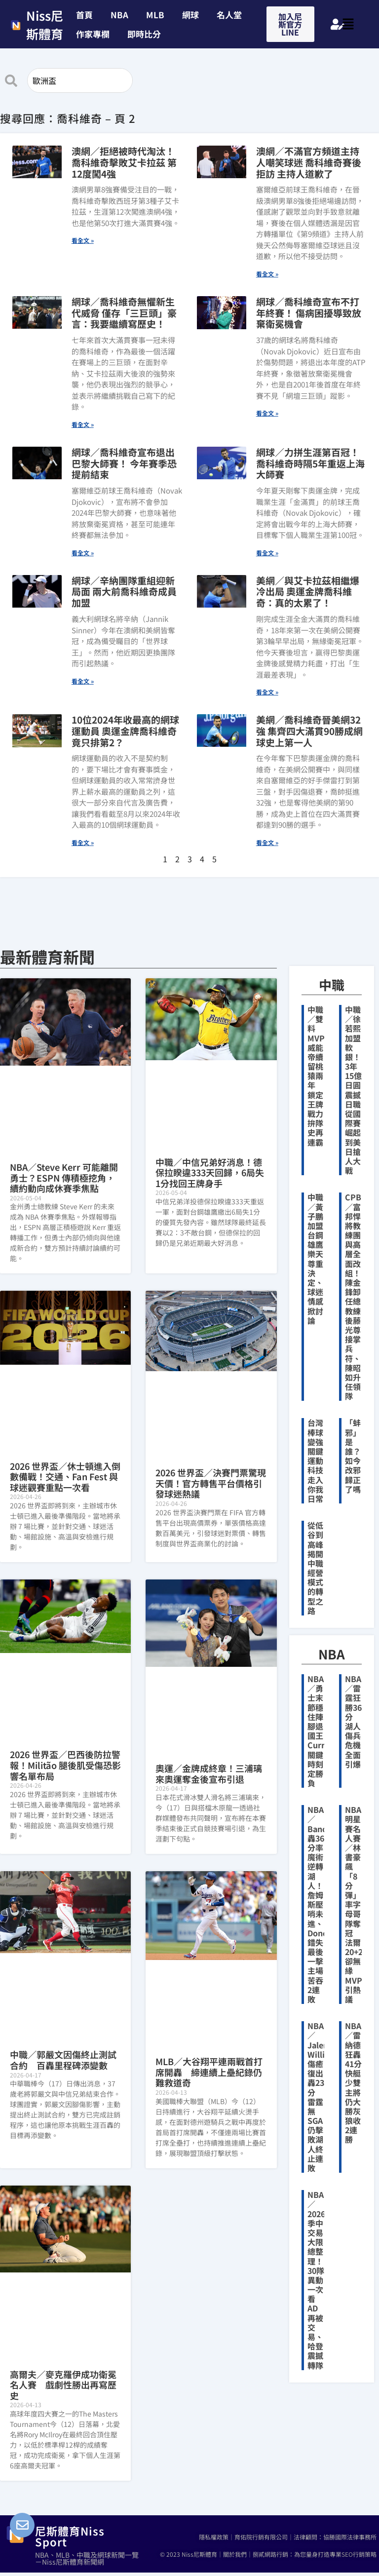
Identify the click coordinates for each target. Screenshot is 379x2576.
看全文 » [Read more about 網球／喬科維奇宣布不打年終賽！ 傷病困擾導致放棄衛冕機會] (267, 413)
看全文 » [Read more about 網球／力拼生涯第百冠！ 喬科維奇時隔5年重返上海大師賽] (267, 552)
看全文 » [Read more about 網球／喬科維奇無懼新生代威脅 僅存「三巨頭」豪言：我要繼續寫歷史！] (83, 424)
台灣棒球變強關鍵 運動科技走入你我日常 (315, 1460)
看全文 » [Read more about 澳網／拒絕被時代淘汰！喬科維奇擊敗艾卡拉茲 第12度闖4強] (83, 240)
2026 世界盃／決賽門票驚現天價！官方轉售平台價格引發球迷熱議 (210, 1483)
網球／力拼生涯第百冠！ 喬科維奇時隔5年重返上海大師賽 (310, 463)
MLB (155, 14)
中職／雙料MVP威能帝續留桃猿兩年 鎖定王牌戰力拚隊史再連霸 (316, 1075)
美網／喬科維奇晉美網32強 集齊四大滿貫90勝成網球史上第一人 (309, 731)
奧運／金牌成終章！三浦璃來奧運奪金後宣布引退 (208, 1773)
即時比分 (144, 34)
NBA (119, 14)
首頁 (84, 14)
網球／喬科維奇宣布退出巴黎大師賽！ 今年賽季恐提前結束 (124, 463)
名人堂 (229, 14)
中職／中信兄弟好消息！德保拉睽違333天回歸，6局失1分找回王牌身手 (209, 1172)
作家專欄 (93, 34)
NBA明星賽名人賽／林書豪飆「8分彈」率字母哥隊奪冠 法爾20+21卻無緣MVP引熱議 (356, 1904)
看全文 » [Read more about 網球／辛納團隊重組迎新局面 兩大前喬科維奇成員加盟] (83, 681)
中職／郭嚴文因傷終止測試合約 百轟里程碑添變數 (63, 2060)
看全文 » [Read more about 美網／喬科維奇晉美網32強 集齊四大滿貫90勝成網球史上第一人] (267, 842)
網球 (190, 14)
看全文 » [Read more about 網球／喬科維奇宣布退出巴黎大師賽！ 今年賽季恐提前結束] (83, 552)
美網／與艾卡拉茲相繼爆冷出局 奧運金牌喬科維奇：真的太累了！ (307, 592)
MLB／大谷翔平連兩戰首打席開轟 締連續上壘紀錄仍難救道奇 (209, 2072)
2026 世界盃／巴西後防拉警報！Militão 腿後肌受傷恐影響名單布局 (65, 1765)
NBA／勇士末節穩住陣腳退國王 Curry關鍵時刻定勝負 (319, 1731)
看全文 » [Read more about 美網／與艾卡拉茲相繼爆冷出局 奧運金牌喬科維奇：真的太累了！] (267, 692)
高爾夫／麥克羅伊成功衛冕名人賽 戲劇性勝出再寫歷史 (63, 2385)
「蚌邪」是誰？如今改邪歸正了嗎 (353, 1456)
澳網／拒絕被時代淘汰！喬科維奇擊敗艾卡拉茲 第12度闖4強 (124, 162)
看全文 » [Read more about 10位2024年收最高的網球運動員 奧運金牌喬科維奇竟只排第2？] (83, 842)
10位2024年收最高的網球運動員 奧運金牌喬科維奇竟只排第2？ (125, 731)
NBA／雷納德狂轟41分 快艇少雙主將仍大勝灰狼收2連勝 (353, 2082)
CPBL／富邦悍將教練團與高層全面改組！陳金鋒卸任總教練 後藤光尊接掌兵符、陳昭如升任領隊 (357, 1296)
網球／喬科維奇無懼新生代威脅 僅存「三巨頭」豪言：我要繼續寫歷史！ (124, 313)
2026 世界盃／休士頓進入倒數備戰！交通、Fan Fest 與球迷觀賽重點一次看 (65, 1477)
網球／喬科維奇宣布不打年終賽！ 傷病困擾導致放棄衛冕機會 (308, 313)
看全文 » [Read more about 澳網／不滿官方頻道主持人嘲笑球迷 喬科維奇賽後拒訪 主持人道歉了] (267, 273)
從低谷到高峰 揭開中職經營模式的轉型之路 (315, 1567)
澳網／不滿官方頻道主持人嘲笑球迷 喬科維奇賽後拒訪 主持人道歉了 (308, 162)
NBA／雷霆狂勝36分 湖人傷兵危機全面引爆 (353, 1721)
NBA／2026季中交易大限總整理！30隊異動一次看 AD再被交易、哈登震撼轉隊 (316, 2280)
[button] (146, 33)
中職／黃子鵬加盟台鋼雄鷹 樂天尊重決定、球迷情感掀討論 (315, 1258)
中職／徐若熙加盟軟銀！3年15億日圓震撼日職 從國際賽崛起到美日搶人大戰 (353, 1089)
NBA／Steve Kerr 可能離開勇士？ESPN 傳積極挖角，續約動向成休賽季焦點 (64, 1177)
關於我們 (235, 2554)
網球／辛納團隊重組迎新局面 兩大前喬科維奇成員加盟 (124, 592)
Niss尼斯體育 (44, 24)
